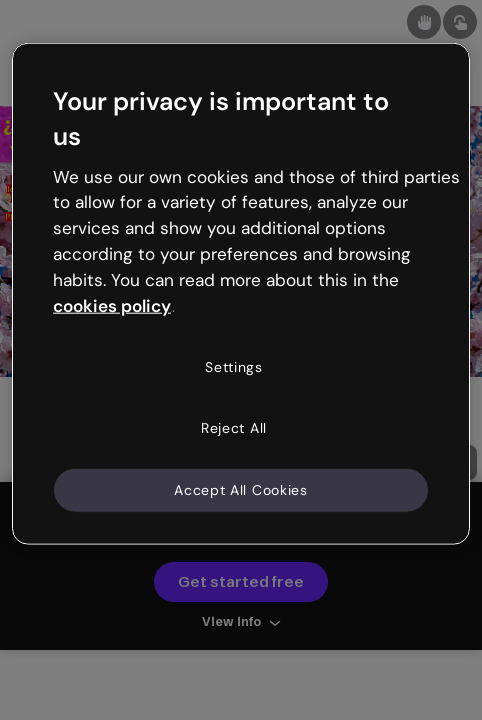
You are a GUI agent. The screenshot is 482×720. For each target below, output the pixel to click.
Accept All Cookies (241, 489)
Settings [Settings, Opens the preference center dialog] (234, 366)
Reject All (234, 428)
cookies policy (112, 305)
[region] (241, 294)
